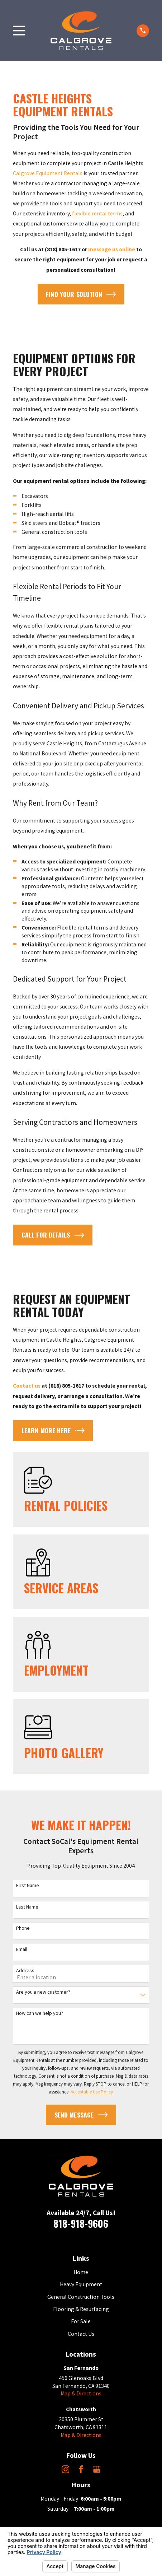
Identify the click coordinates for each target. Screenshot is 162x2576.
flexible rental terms (97, 213)
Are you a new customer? (43, 1992)
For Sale (81, 2321)
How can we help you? (39, 2013)
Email (21, 1949)
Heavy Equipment (81, 2284)
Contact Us (81, 2333)
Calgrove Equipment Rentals (47, 173)
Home (80, 2272)
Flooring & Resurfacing (81, 2309)
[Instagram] (66, 2469)
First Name (27, 1885)
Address (25, 1970)
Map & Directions (81, 2393)
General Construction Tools (80, 2296)
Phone (23, 1928)
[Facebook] (81, 2469)
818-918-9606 (80, 2223)
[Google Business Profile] (97, 2469)
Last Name (27, 1907)
